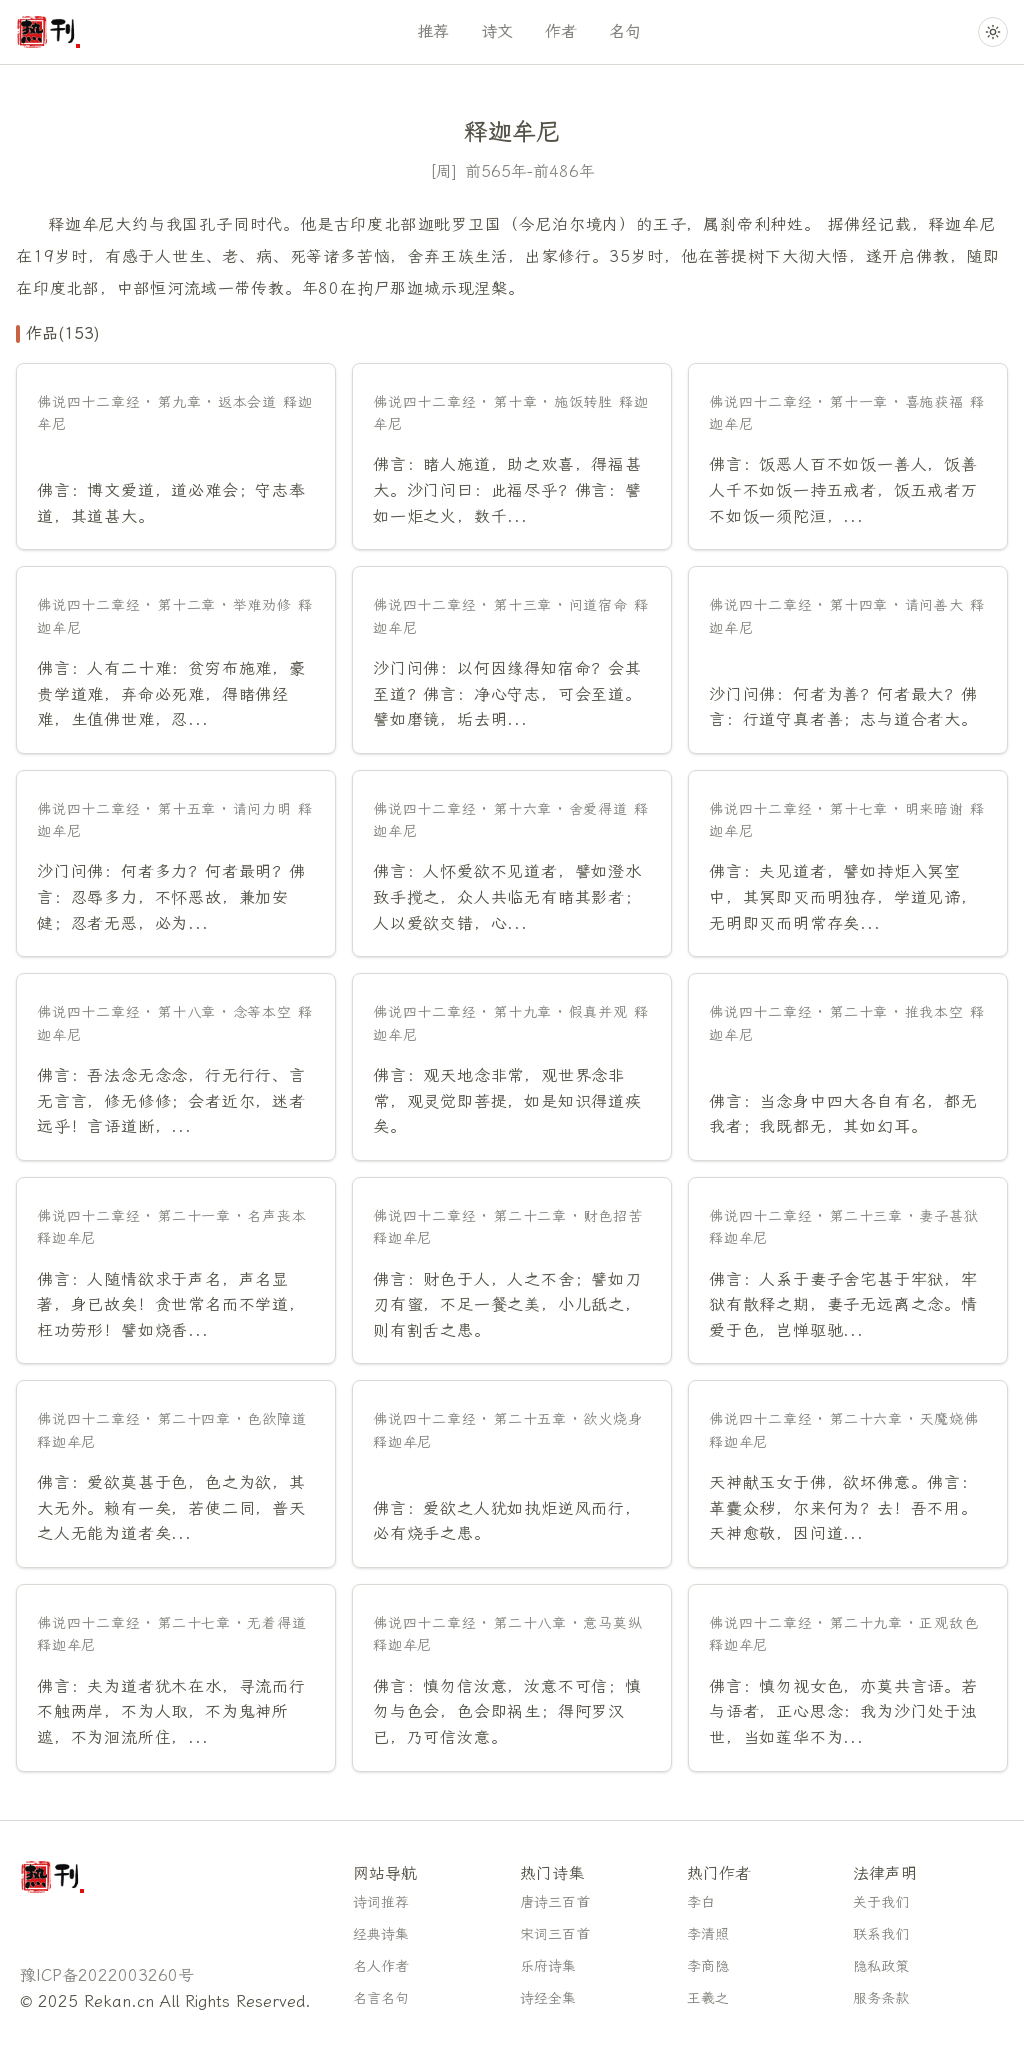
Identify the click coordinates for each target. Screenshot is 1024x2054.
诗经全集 (548, 1998)
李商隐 (708, 1966)
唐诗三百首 (555, 1902)
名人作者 (381, 1966)
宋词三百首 (555, 1934)
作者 (561, 31)
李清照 (708, 1934)
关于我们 (881, 1902)
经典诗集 (381, 1934)
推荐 (433, 31)
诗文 (497, 31)
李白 (701, 1902)
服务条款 (881, 1998)
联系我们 (881, 1934)
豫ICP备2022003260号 (107, 1975)
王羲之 (708, 1998)
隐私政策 (881, 1966)
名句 (625, 31)
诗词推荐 (381, 1902)
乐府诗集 (548, 1966)
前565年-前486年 (530, 171)
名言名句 (381, 1998)
